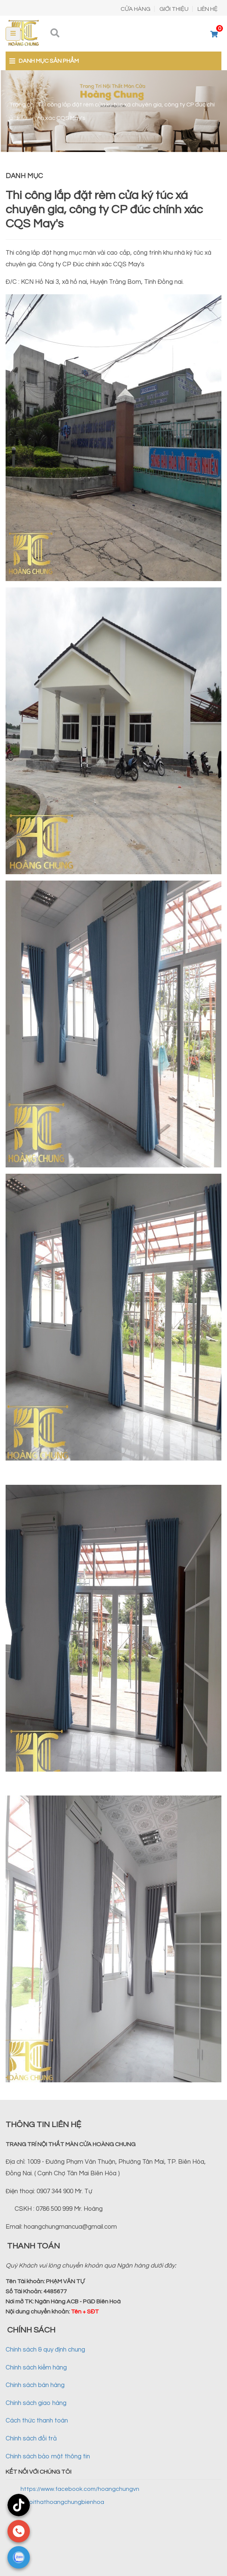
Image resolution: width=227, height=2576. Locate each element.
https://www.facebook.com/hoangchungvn (80, 2489)
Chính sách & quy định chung (45, 2349)
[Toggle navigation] (13, 34)
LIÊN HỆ (208, 9)
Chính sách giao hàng (36, 2403)
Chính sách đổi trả (31, 2438)
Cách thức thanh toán (37, 2420)
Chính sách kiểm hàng (36, 2367)
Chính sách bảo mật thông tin (48, 2456)
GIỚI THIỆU (174, 9)
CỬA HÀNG (135, 9)
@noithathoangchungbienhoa (62, 2502)
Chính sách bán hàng (35, 2385)
